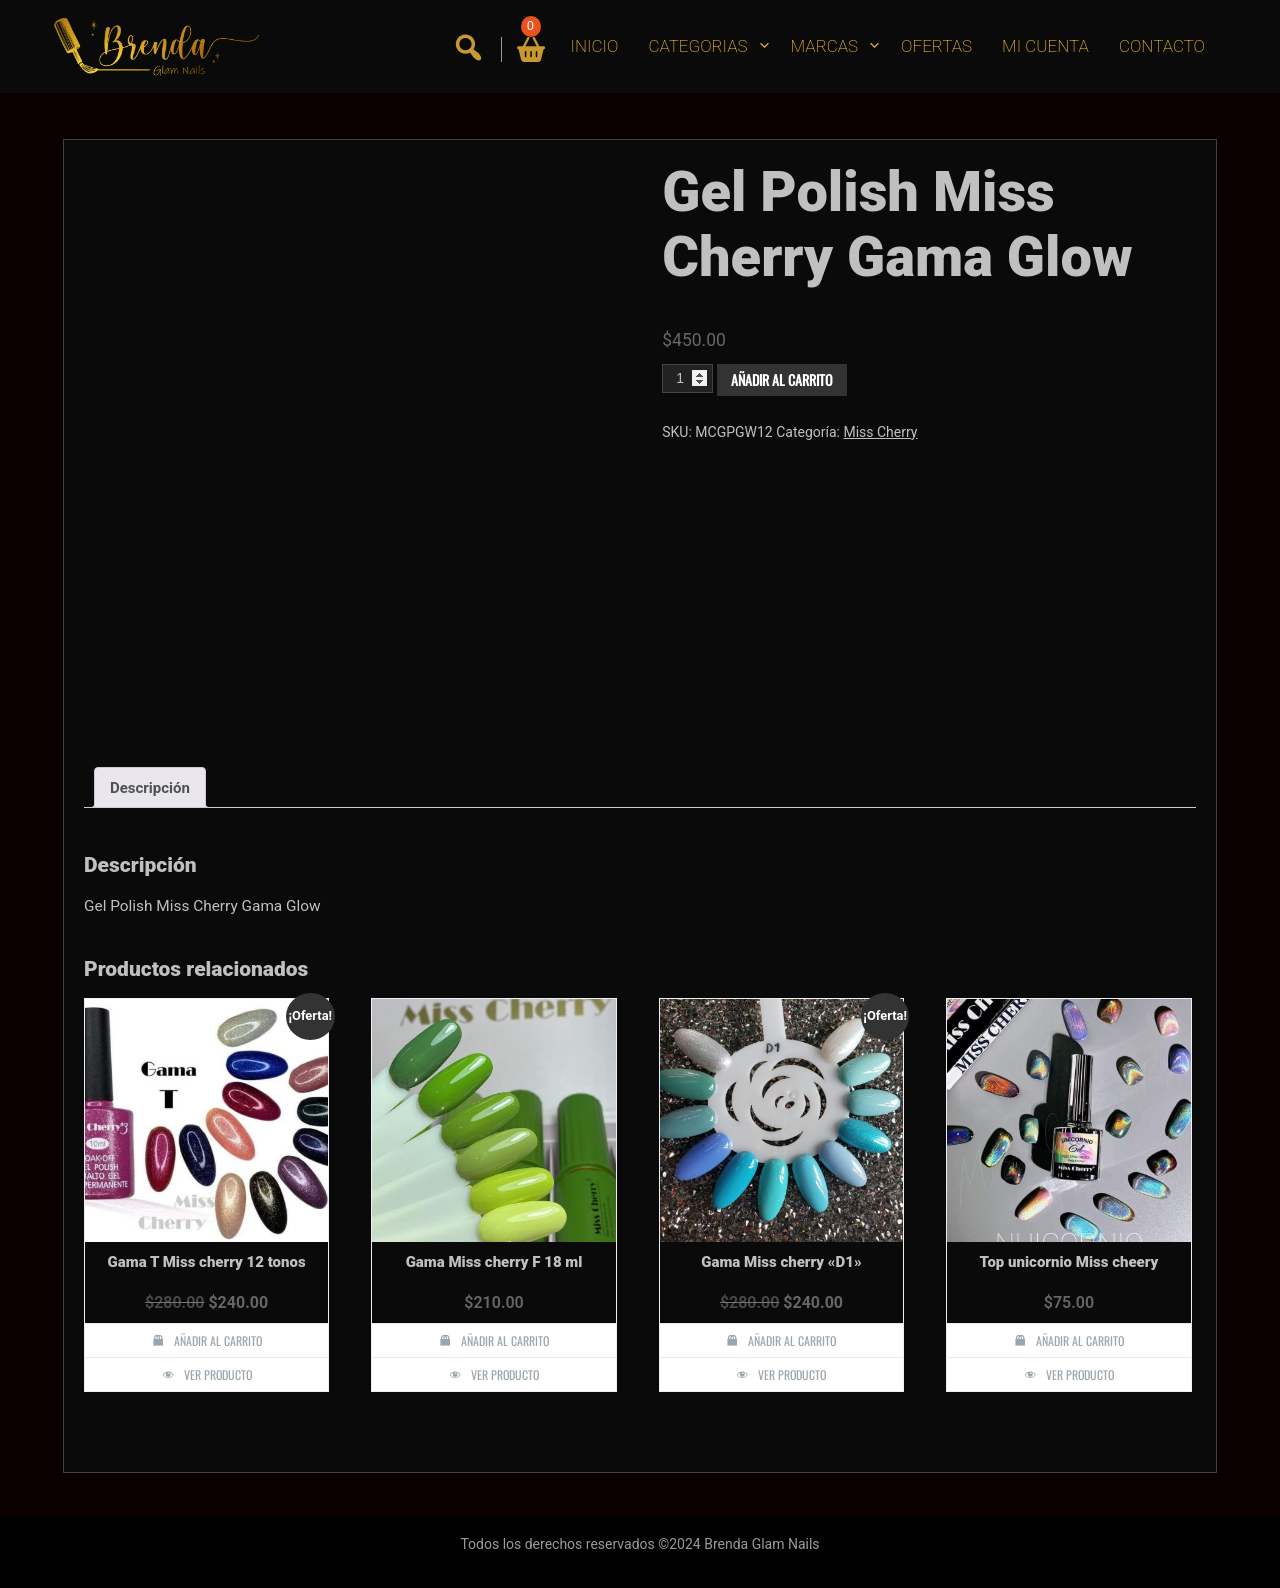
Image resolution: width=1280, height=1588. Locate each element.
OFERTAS (936, 46)
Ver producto (218, 1374)
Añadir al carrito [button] (218, 1340)
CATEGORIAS (697, 46)
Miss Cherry (880, 432)
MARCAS (825, 46)
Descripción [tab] (150, 788)
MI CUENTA (1045, 46)
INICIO (595, 46)
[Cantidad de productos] (687, 378)
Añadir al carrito (782, 379)
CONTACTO (1162, 46)
